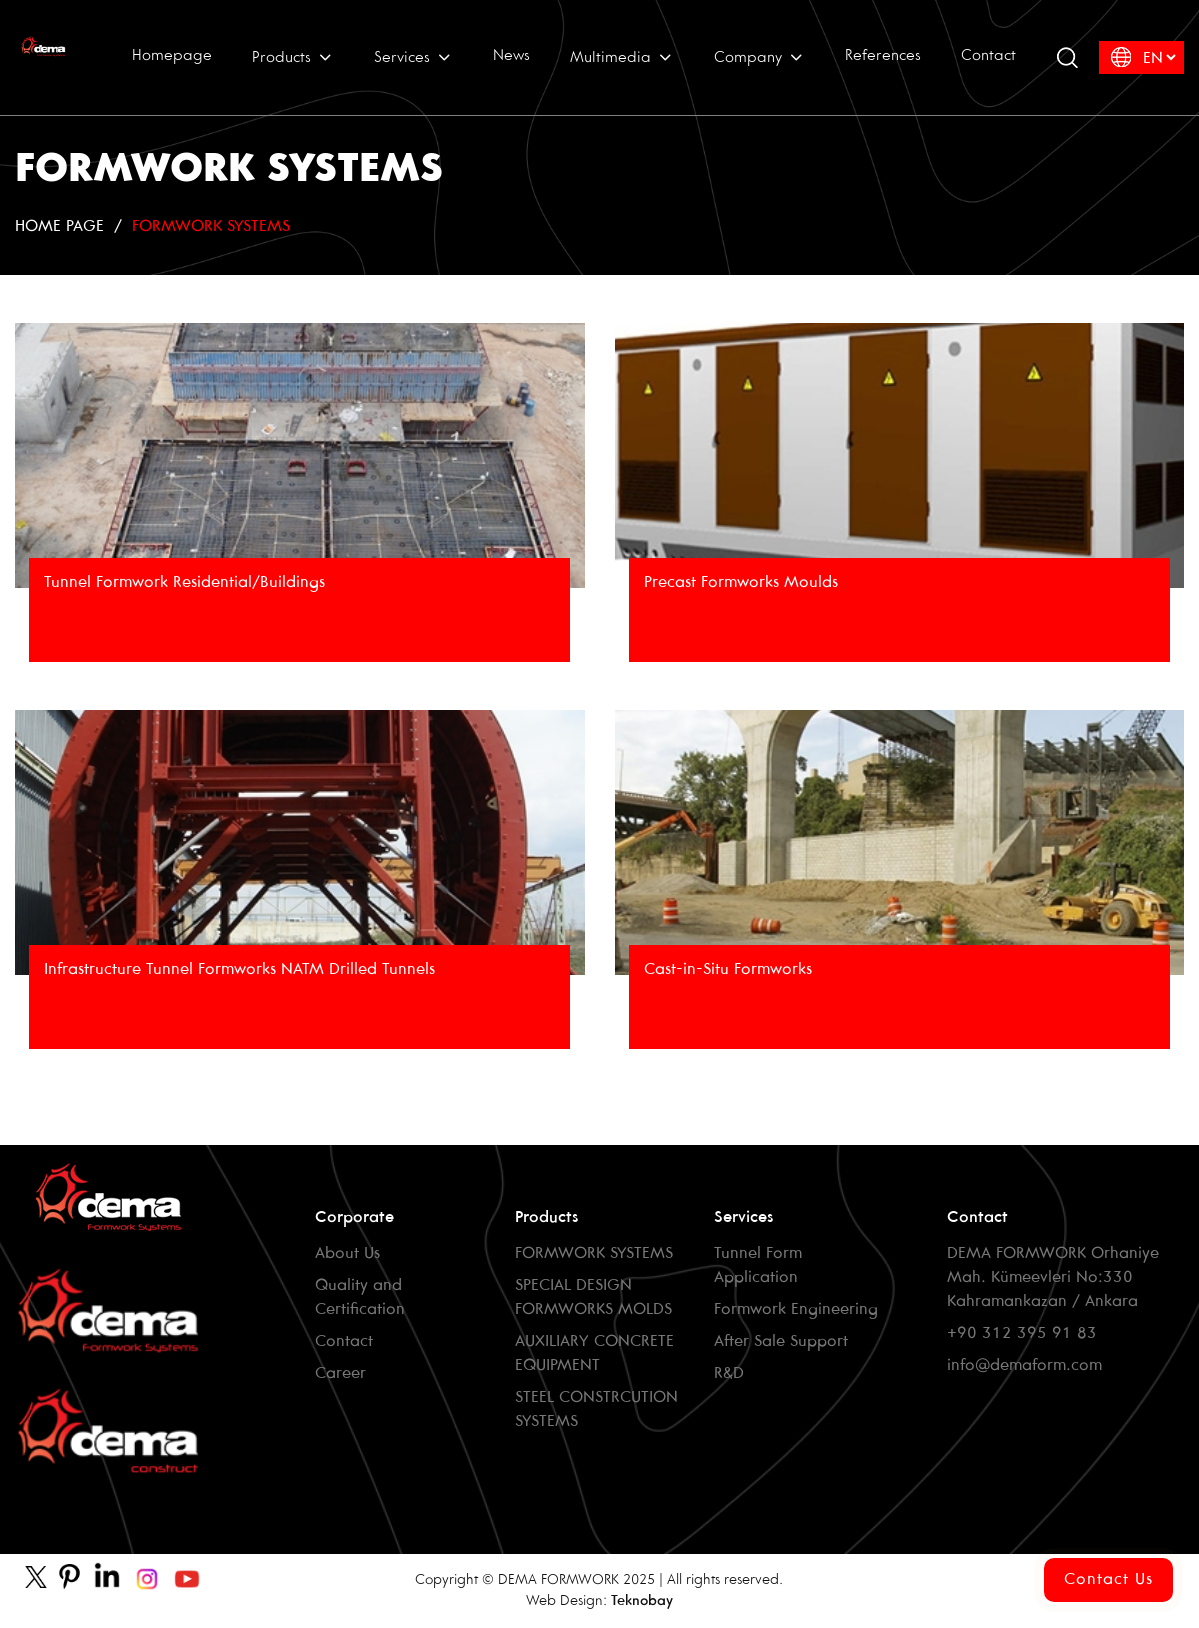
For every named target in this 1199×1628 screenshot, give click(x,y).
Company (759, 57)
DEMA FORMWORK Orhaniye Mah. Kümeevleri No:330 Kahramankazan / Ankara (1053, 1277)
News (511, 56)
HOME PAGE (59, 226)
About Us (347, 1253)
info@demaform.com (1024, 1365)
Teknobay (642, 1601)
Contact (988, 56)
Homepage (172, 56)
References (883, 56)
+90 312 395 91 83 (1022, 1333)
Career (340, 1373)
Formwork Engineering (796, 1309)
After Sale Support (781, 1341)
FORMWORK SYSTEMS (211, 226)
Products (293, 57)
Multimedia (622, 57)
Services (413, 57)
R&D (729, 1373)
